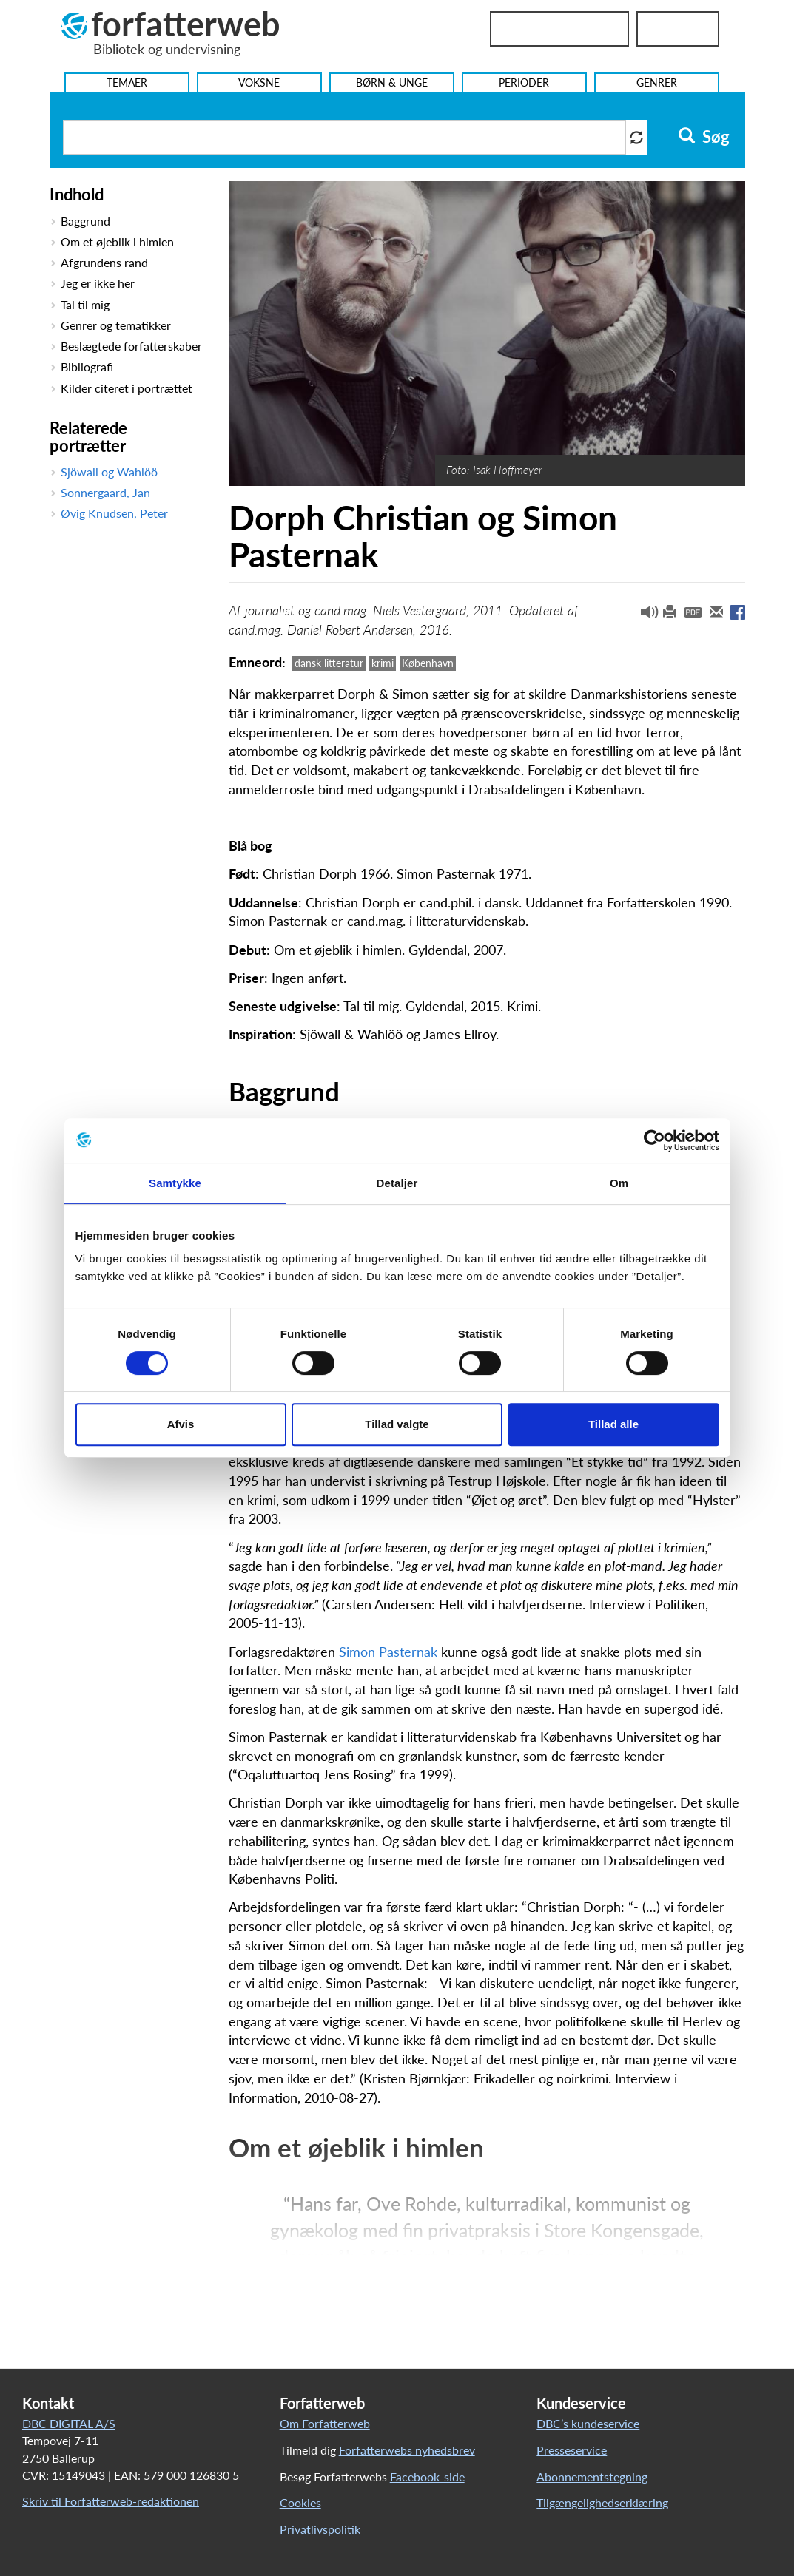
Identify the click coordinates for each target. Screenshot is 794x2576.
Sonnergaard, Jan (105, 492)
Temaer (127, 82)
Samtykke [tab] (175, 1183)
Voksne (259, 82)
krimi (382, 663)
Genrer (656, 82)
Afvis (181, 1424)
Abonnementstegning (591, 2476)
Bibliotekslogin (559, 29)
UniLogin (678, 29)
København (428, 663)
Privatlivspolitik (320, 2529)
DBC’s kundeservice (587, 2423)
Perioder (524, 82)
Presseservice (571, 2450)
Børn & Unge (392, 82)
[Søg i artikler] (345, 137)
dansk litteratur (329, 663)
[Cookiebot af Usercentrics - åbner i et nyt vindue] (654, 1140)
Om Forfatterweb (325, 2423)
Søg (704, 136)
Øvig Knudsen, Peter (114, 513)
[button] (644, 615)
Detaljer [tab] (397, 1183)
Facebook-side (427, 2476)
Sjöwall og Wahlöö (109, 471)
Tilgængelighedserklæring (602, 2502)
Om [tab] (619, 1183)
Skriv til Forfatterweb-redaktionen (110, 2501)
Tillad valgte (396, 1424)
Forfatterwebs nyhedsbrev (407, 2450)
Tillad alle (613, 1424)
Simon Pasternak (388, 1651)
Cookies (300, 2502)
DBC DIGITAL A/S (68, 2423)
